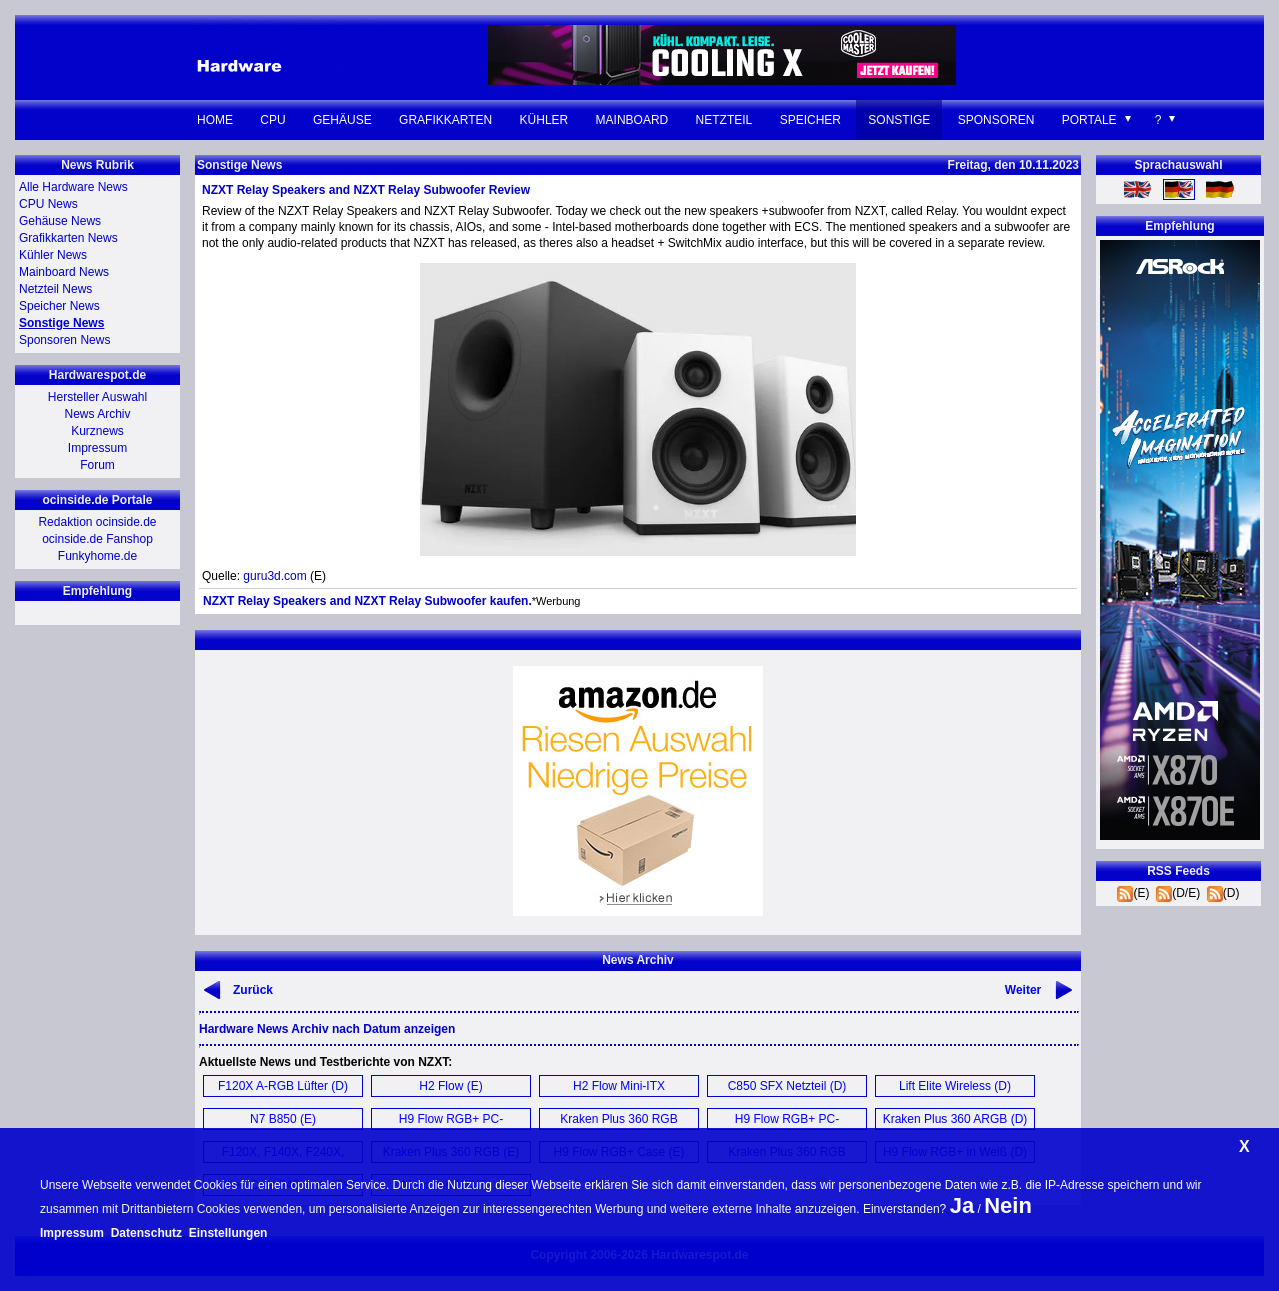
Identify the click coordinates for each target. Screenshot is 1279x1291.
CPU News (48, 204)
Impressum (97, 448)
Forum (97, 465)
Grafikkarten (445, 120)
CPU (272, 120)
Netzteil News (55, 289)
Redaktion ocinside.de (97, 522)
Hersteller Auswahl (97, 397)
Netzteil (724, 120)
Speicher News (59, 306)
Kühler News (53, 255)
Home (215, 120)
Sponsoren (996, 120)
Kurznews (97, 431)
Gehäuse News (60, 221)
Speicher (810, 120)
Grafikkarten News (68, 238)
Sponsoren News (64, 340)
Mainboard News (64, 272)
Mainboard (632, 120)
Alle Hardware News (73, 187)
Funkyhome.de (97, 556)
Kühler (544, 120)
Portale (1089, 120)
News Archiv (97, 414)
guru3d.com (274, 576)
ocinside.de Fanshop (97, 539)
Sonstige (899, 120)
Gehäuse (342, 120)
